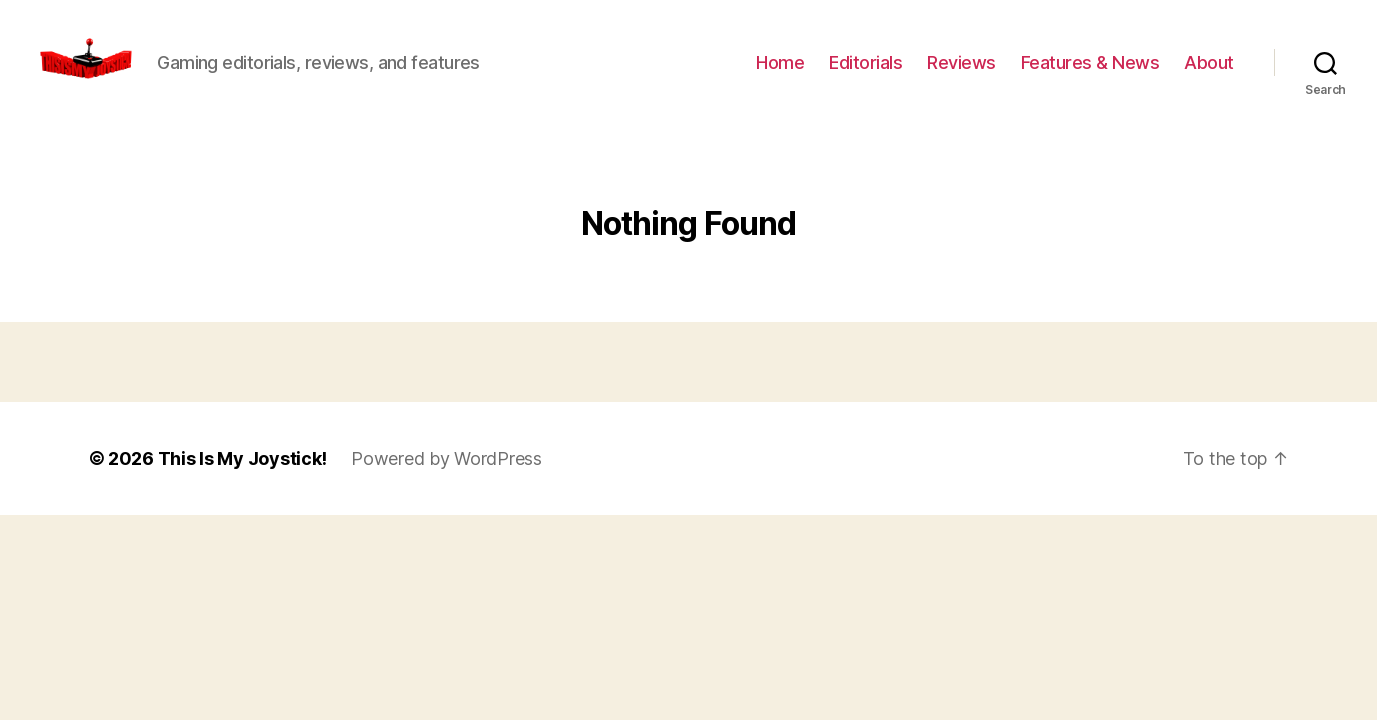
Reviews (961, 72)
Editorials (865, 72)
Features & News (1090, 72)
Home (780, 72)
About (1209, 72)
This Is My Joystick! (243, 478)
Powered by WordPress (446, 478)
